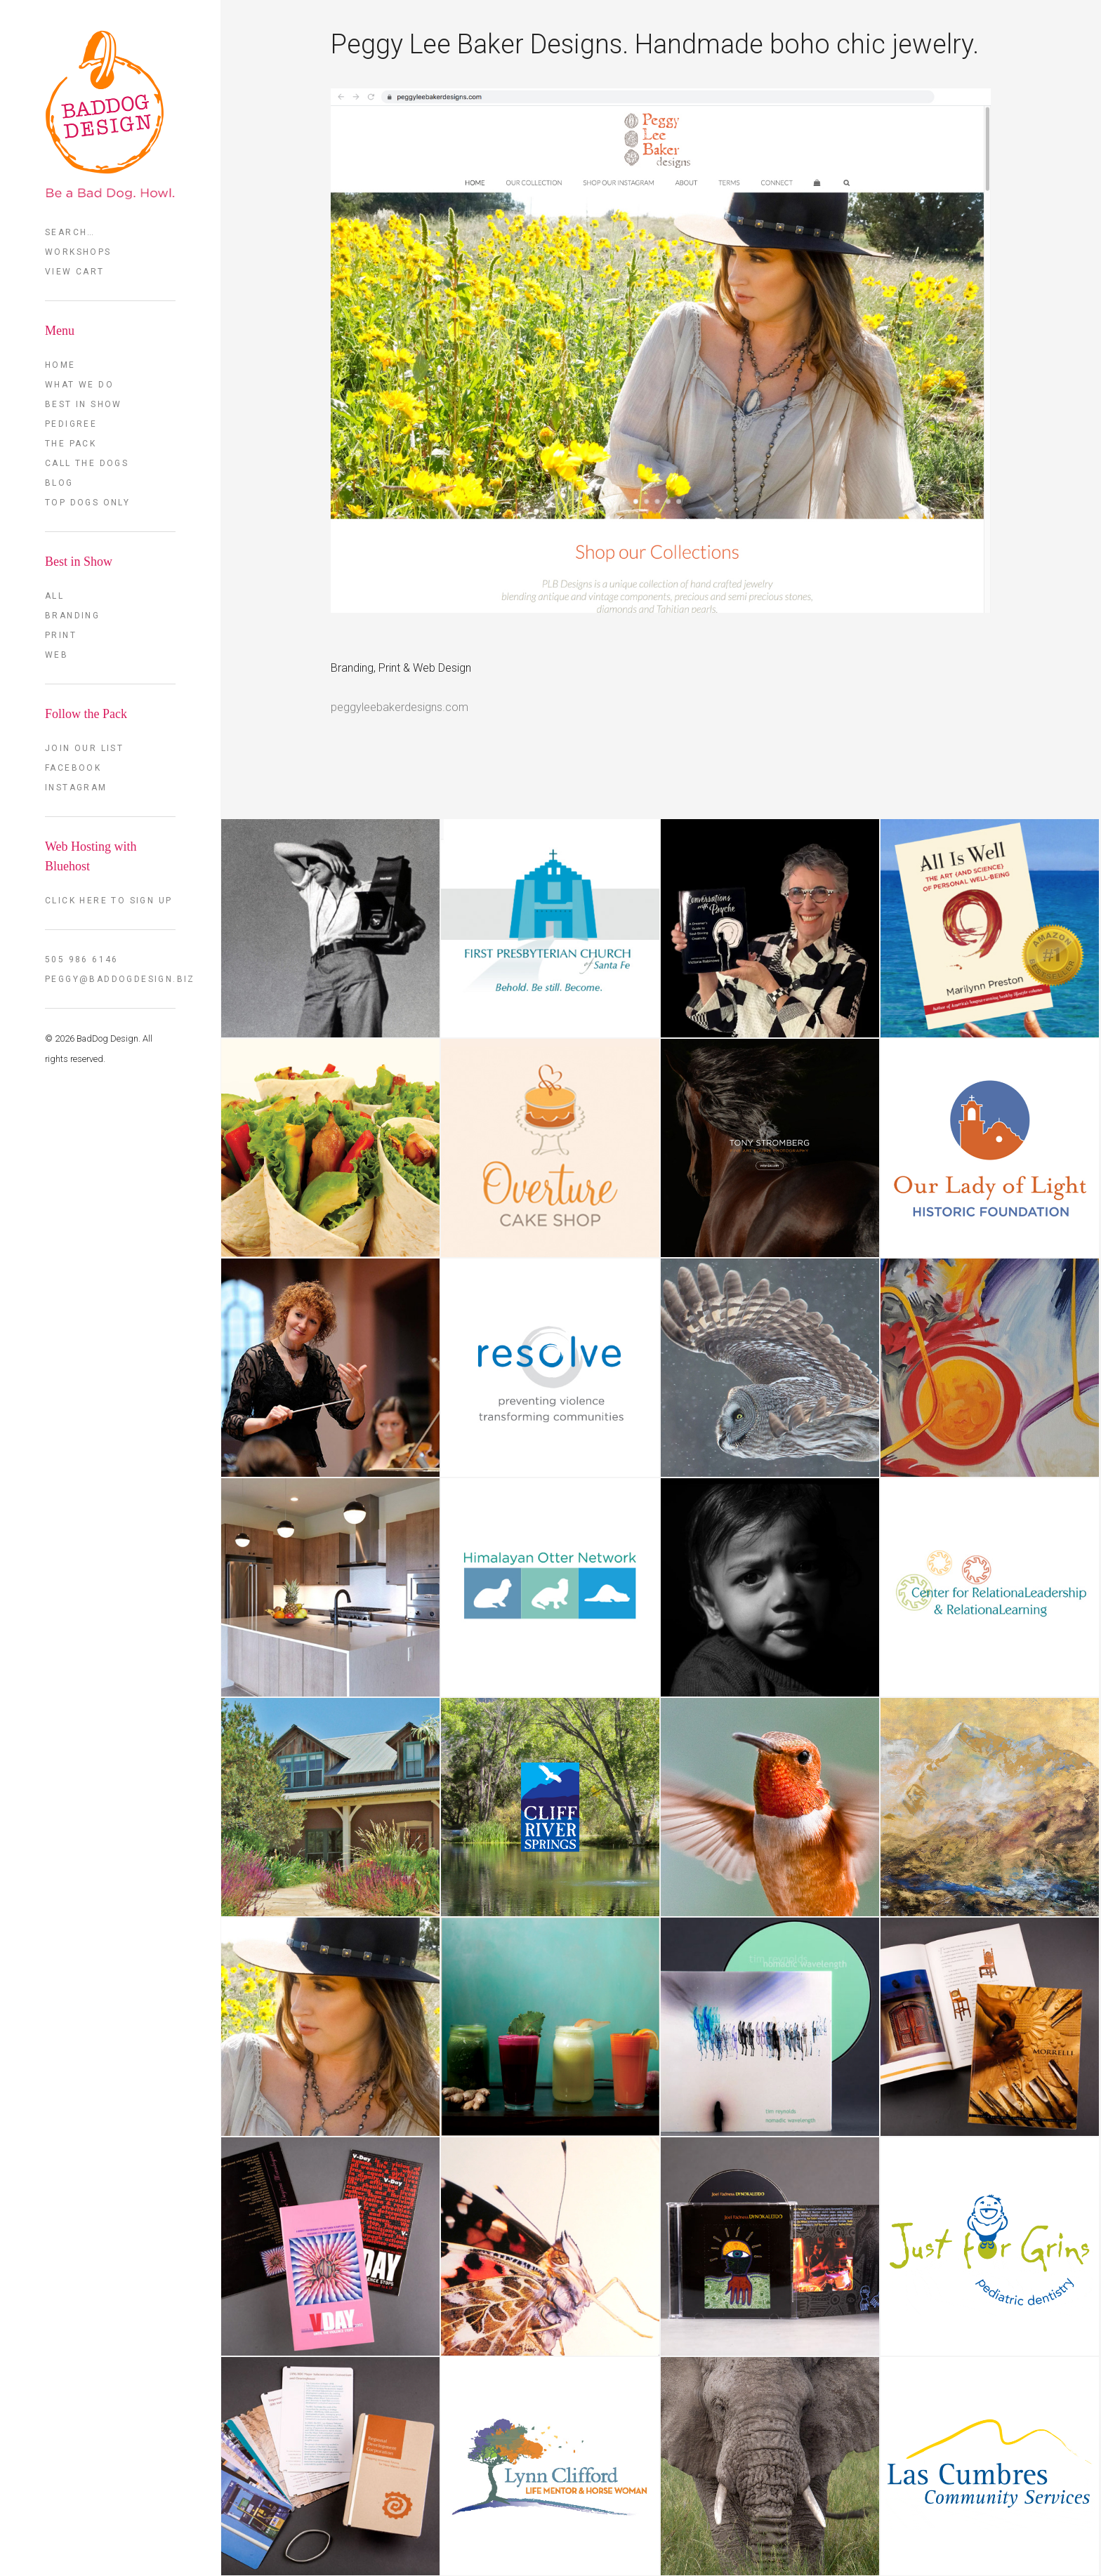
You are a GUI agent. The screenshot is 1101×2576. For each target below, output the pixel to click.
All (54, 596)
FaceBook (73, 768)
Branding (72, 615)
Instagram (76, 787)
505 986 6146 (82, 959)
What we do (79, 385)
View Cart (75, 272)
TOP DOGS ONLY (87, 502)
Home (60, 365)
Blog (59, 483)
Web (56, 655)
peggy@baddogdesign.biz (110, 979)
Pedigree (71, 424)
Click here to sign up (108, 900)
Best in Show (83, 404)
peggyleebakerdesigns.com (399, 707)
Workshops (78, 252)
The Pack (70, 444)
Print (61, 635)
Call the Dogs (86, 463)
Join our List (84, 748)
